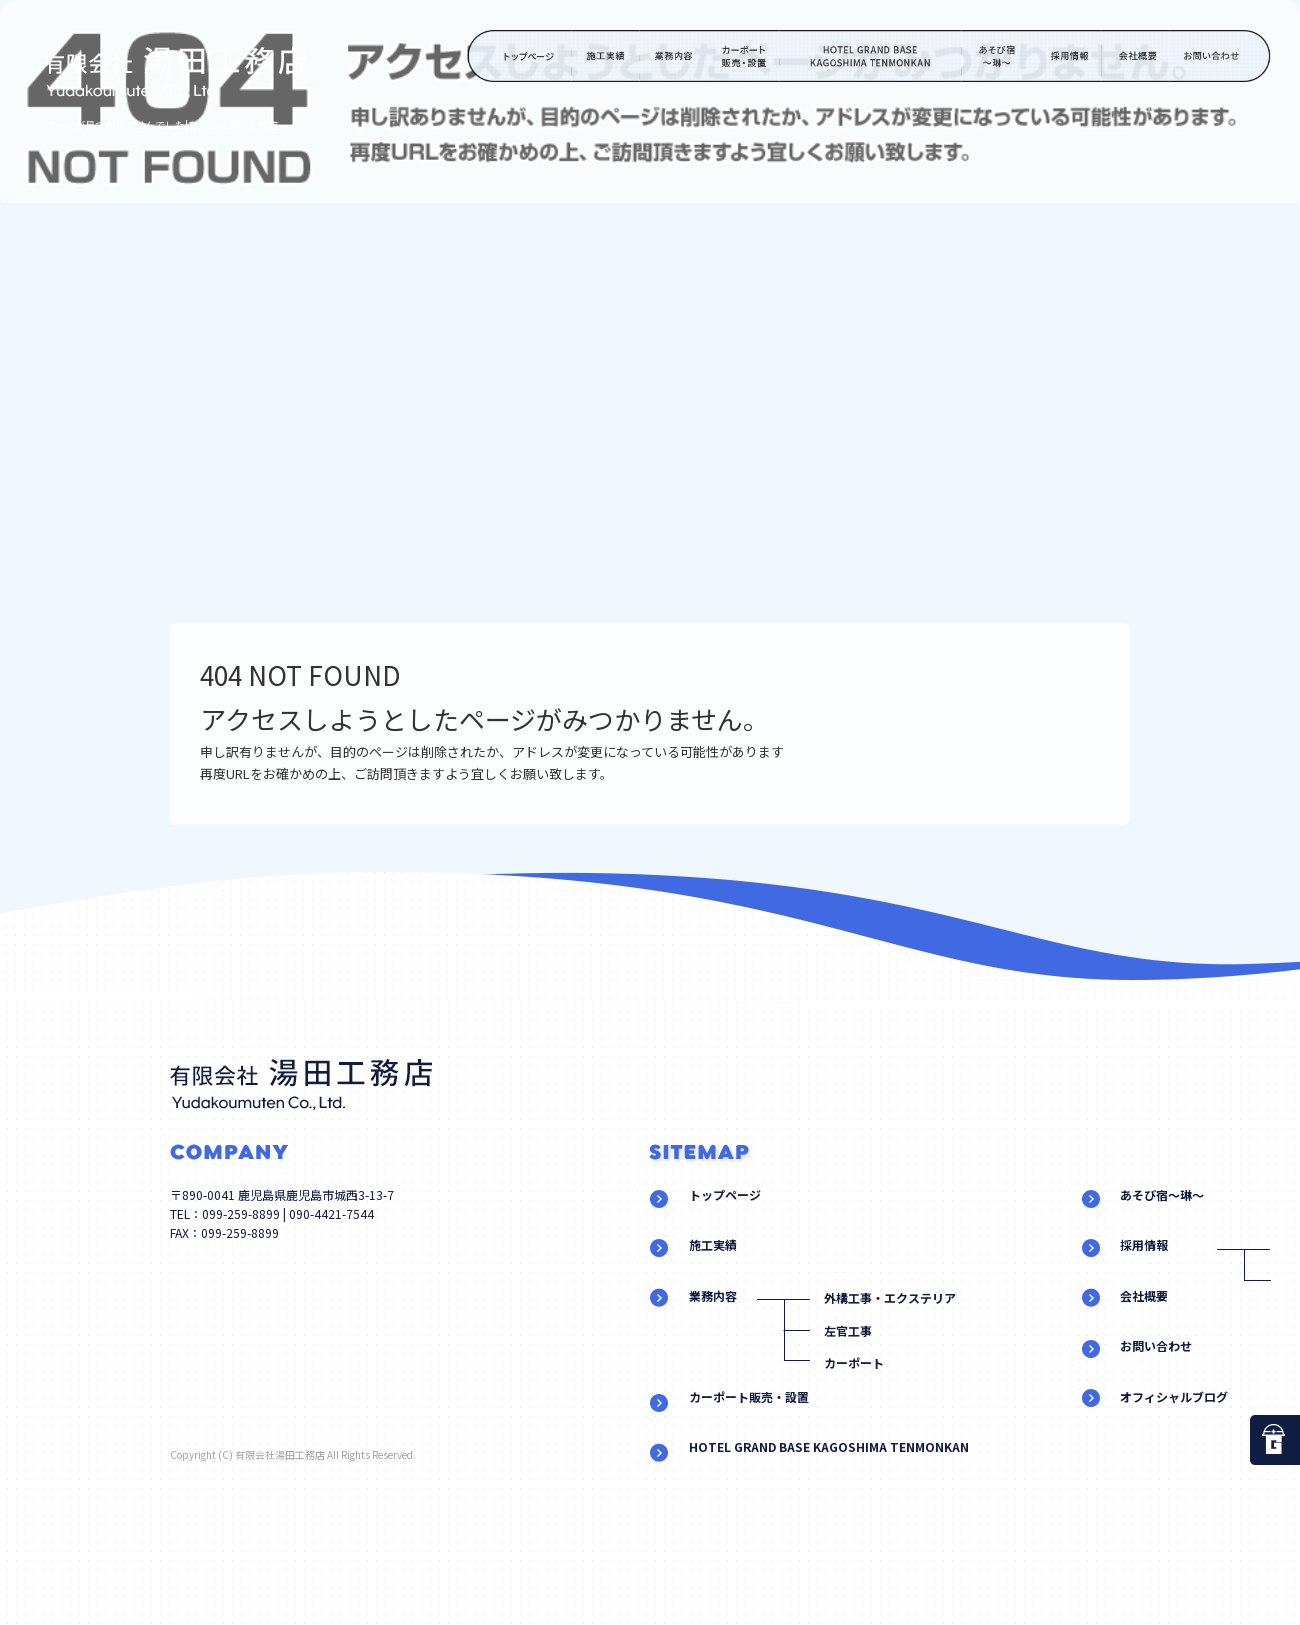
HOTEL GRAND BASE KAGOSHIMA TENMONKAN (871, 56)
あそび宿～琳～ (998, 56)
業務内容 (674, 56)
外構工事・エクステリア (890, 1297)
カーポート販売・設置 (744, 56)
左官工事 (848, 1330)
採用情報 (1067, 56)
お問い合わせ (1222, 56)
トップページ (520, 56)
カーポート (854, 1362)
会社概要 (1135, 56)
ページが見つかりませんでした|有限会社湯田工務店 (161, 124)
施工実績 (606, 56)
